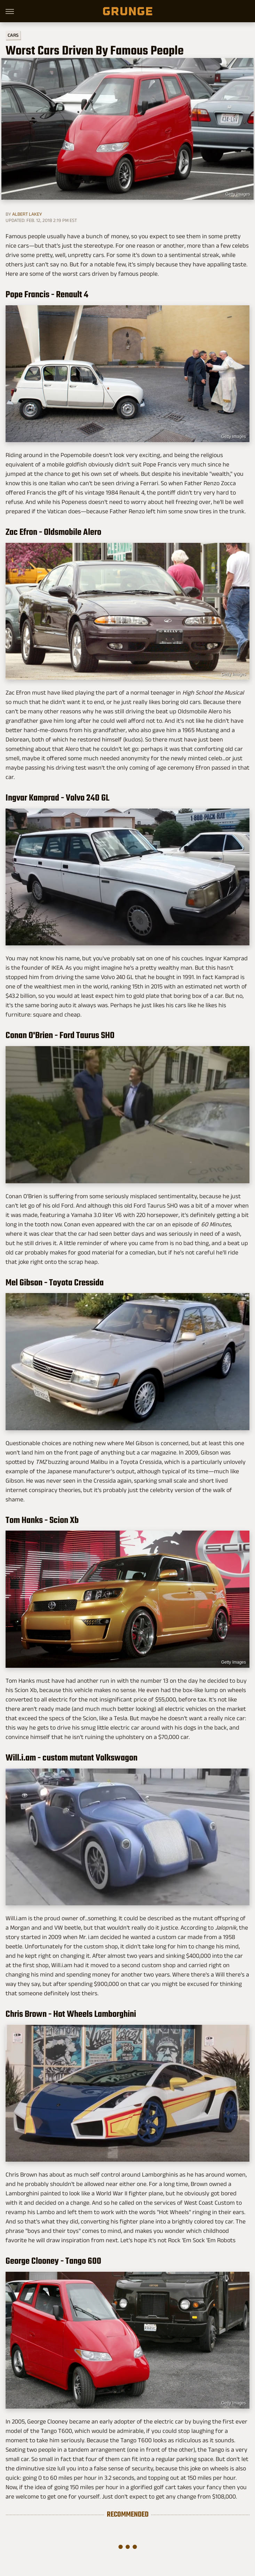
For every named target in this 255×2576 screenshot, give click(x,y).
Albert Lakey (27, 214)
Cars (13, 35)
